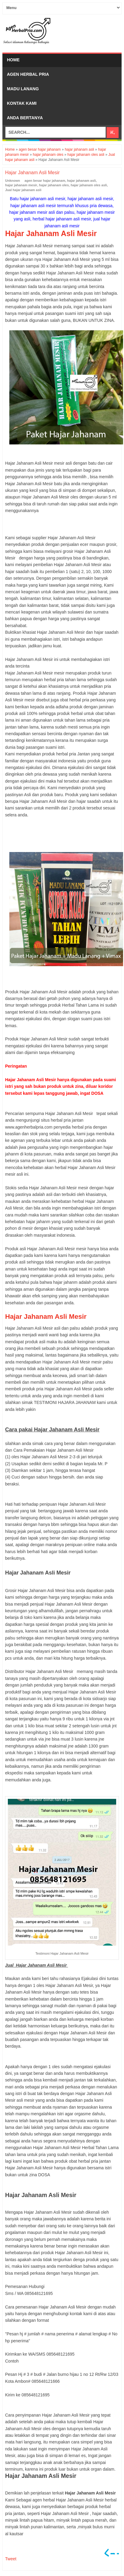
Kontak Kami (22, 103)
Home (13, 59)
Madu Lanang (23, 88)
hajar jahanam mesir (21, 185)
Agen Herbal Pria (28, 74)
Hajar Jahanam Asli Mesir (45, 1316)
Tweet (10, 2558)
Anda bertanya (25, 117)
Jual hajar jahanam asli (23, 190)
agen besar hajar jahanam (45, 180)
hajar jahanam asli (81, 180)
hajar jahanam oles (54, 185)
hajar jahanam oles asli (89, 185)
